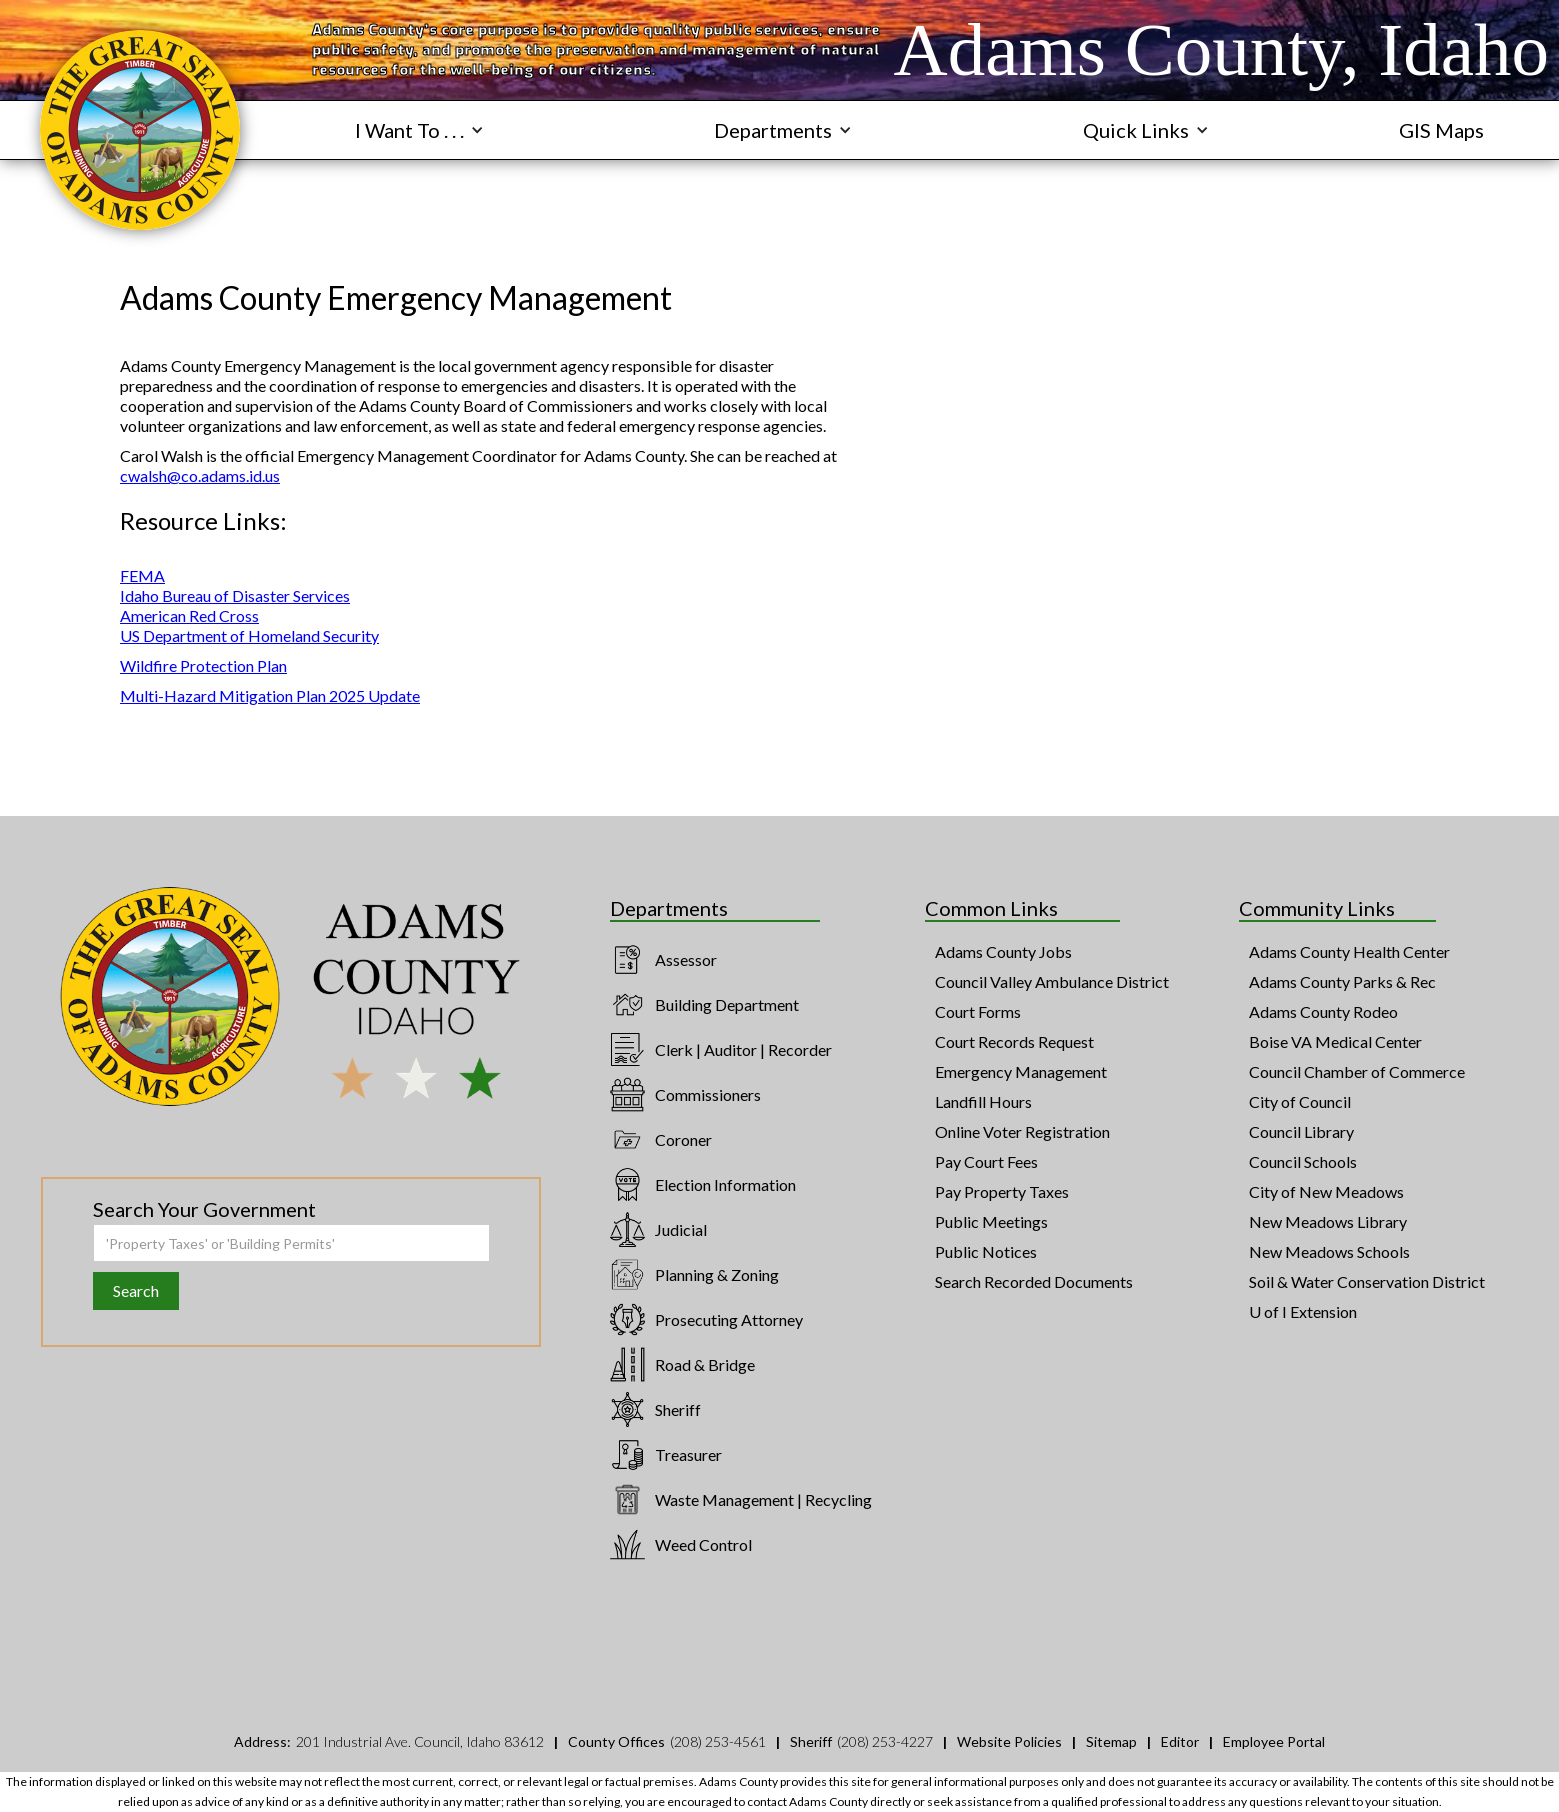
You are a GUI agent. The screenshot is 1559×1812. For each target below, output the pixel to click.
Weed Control (703, 1544)
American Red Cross (189, 615)
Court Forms (978, 1011)
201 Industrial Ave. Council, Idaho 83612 (420, 1741)
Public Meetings (991, 1221)
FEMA (142, 575)
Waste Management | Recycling (763, 1499)
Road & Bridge (705, 1364)
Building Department (727, 1004)
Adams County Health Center (1349, 951)
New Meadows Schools (1329, 1251)
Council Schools (1303, 1161)
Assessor (686, 959)
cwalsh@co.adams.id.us (200, 475)
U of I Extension (1303, 1311)
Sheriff (678, 1409)
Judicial (681, 1229)
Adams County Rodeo (1323, 1011)
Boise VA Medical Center (1335, 1041)
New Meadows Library (1328, 1221)
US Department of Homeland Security (249, 635)
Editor (1180, 1741)
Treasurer (688, 1454)
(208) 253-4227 (885, 1741)
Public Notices (986, 1251)
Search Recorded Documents (1034, 1281)
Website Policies (1009, 1741)
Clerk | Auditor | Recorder (743, 1049)
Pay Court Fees (986, 1161)
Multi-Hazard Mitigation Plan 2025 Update (270, 695)
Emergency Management (1021, 1071)
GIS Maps (1441, 130)
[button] (419, 130)
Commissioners (708, 1094)
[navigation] (140, 130)
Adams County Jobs (1003, 951)
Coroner (683, 1139)
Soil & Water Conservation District (1367, 1281)
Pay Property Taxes (1002, 1191)
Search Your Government (204, 1209)
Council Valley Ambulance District (1052, 981)
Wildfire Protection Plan (203, 665)
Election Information (725, 1184)
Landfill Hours (983, 1101)
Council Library (1301, 1131)
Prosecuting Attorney (729, 1319)
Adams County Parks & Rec (1342, 981)
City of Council (1300, 1101)
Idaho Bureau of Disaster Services (235, 595)
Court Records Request (1014, 1041)
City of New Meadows (1326, 1191)
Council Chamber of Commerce (1357, 1071)
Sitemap (1111, 1741)
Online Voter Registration (1022, 1131)
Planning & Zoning (717, 1274)
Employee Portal (1274, 1741)
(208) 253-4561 (718, 1741)
